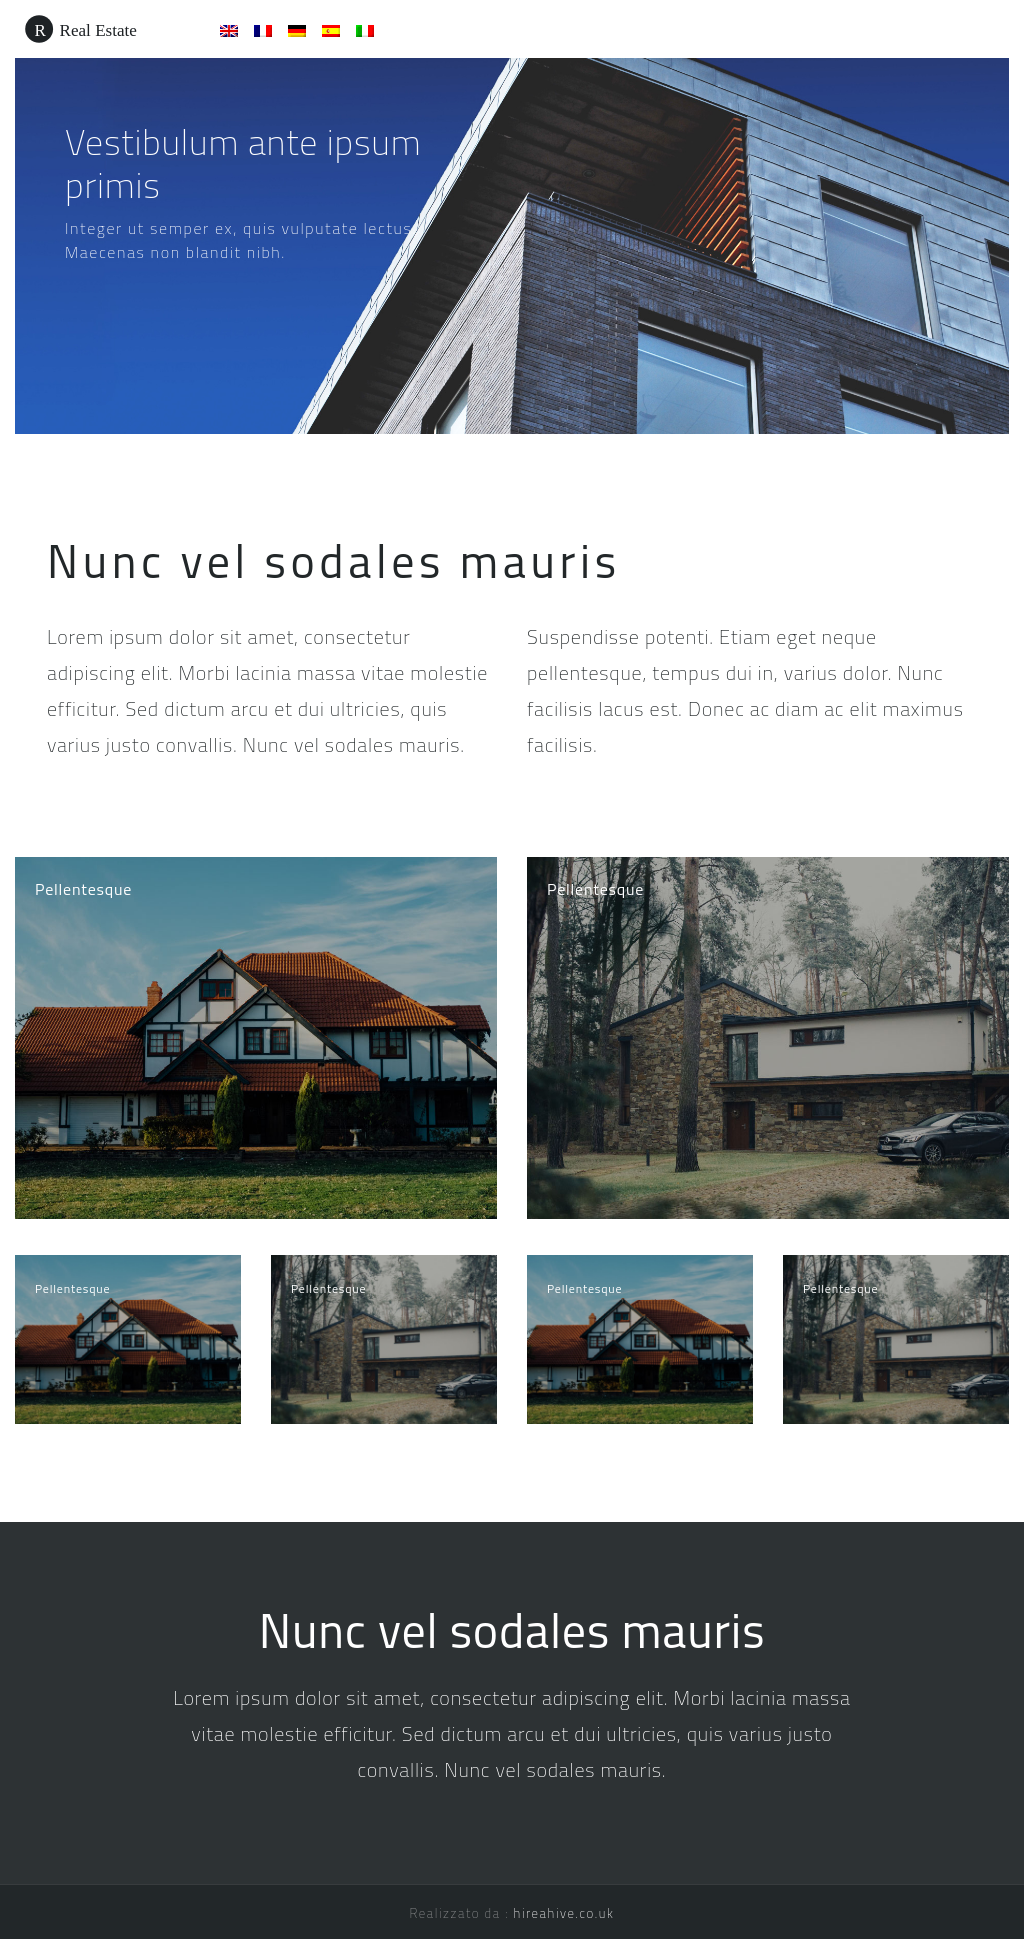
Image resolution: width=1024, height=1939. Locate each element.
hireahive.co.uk (564, 1913)
